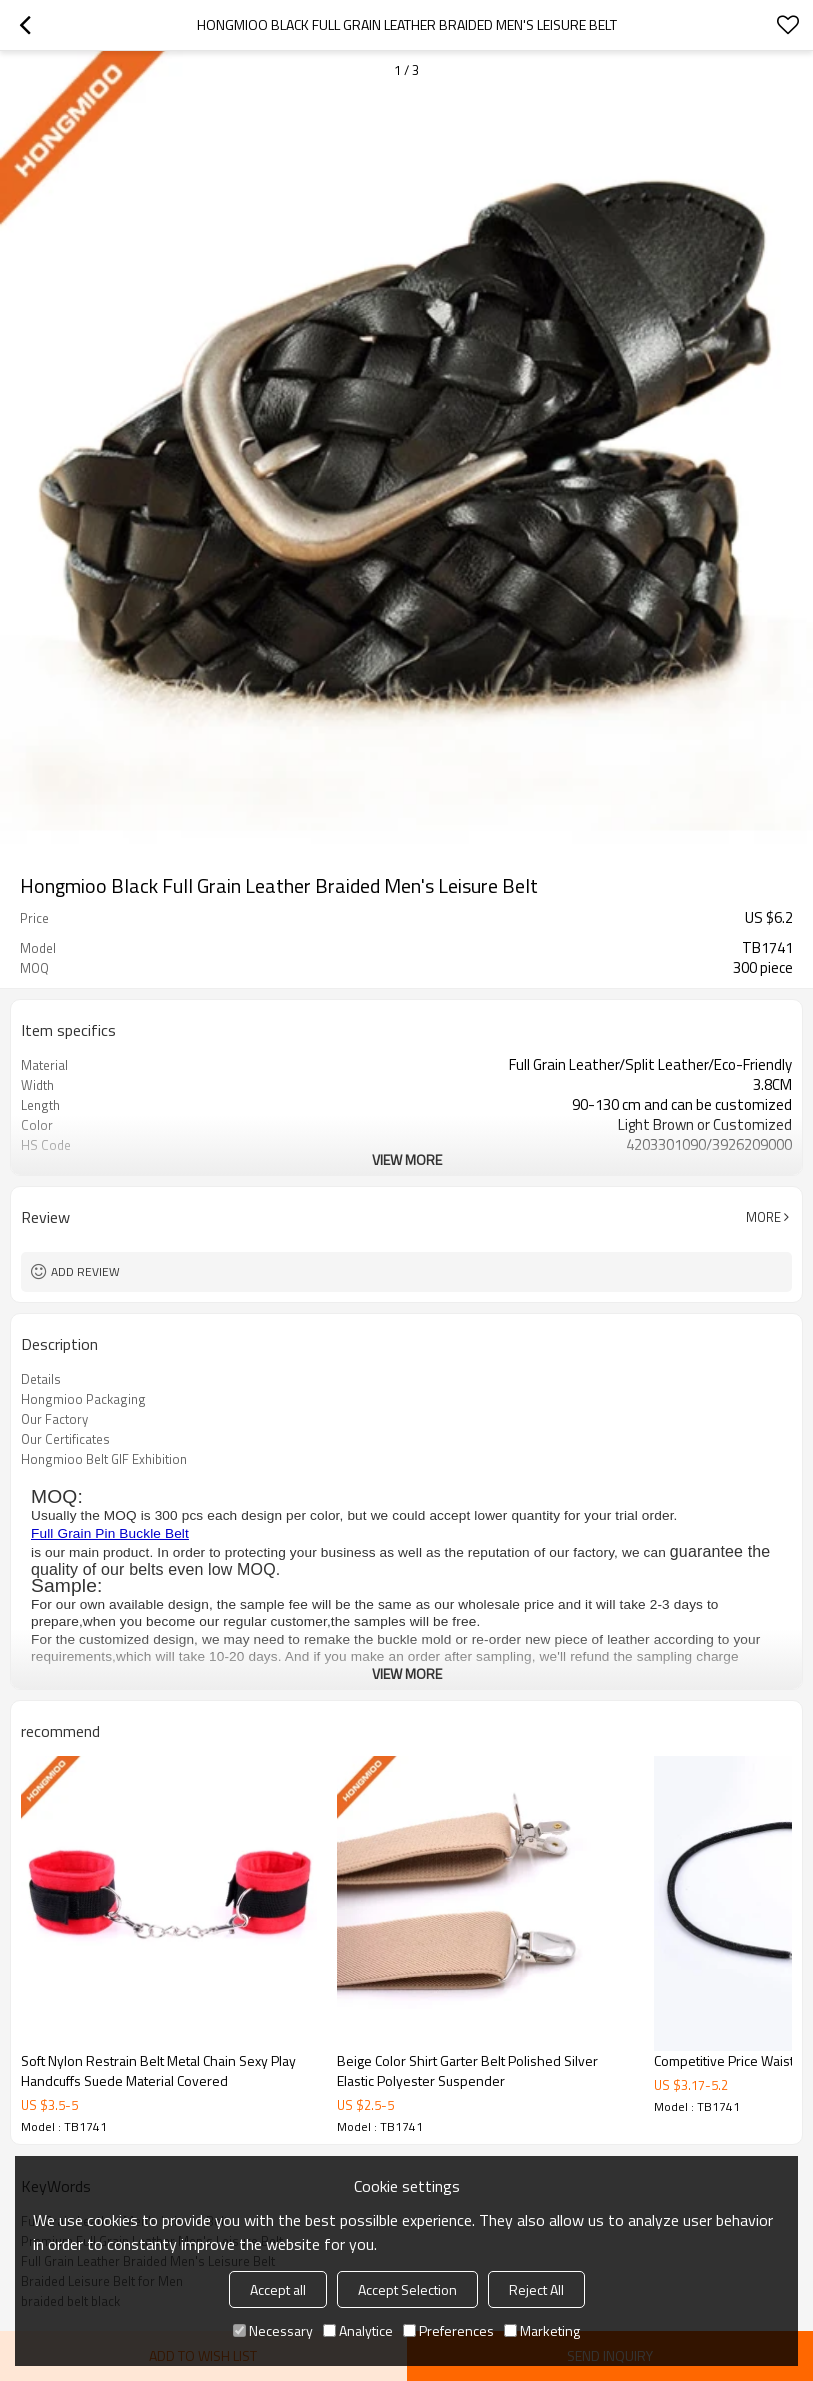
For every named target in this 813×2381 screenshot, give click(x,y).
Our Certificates (65, 1439)
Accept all (278, 2289)
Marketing (542, 2330)
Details (41, 1379)
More (763, 1217)
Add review (85, 1271)
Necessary (273, 2330)
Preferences (448, 2330)
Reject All (536, 2289)
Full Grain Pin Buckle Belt (110, 1533)
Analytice (358, 2330)
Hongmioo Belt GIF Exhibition (104, 1459)
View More (407, 1159)
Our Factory (54, 1419)
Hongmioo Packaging (83, 1399)
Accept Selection (407, 2289)
